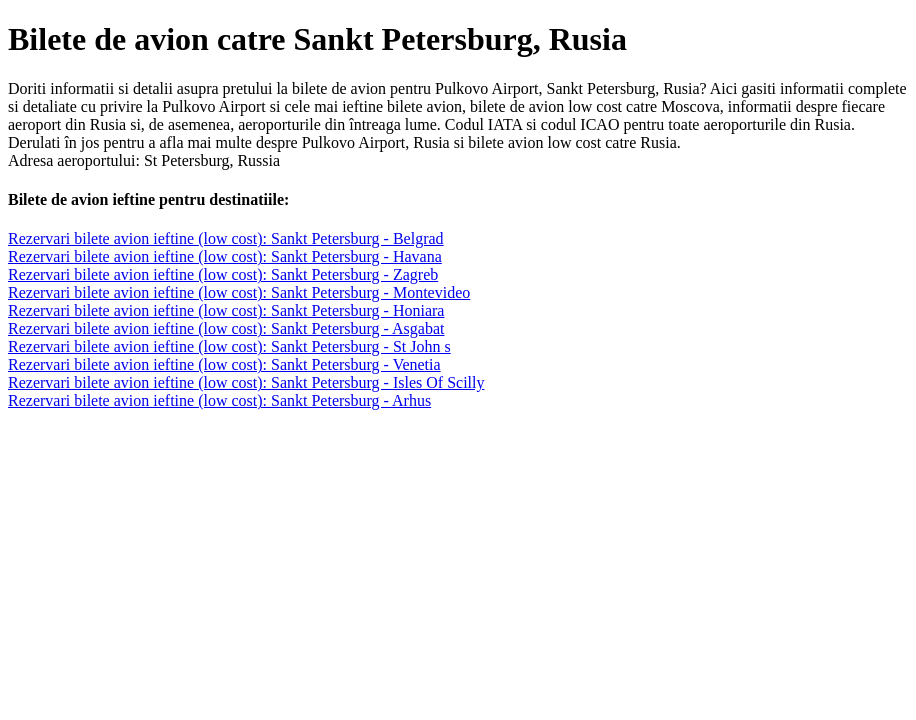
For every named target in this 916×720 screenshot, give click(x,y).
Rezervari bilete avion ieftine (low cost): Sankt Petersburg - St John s (229, 346)
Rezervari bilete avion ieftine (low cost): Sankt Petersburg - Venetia (224, 364)
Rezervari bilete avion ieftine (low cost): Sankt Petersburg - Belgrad (226, 238)
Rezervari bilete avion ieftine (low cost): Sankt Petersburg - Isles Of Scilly (246, 382)
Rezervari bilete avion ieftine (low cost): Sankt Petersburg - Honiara (226, 310)
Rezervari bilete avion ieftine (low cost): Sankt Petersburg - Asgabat (226, 328)
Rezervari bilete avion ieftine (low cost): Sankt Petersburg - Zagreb (223, 274)
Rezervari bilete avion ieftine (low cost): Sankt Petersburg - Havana (225, 256)
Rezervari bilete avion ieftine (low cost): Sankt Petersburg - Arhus (219, 400)
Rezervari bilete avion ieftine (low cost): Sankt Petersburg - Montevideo (239, 292)
